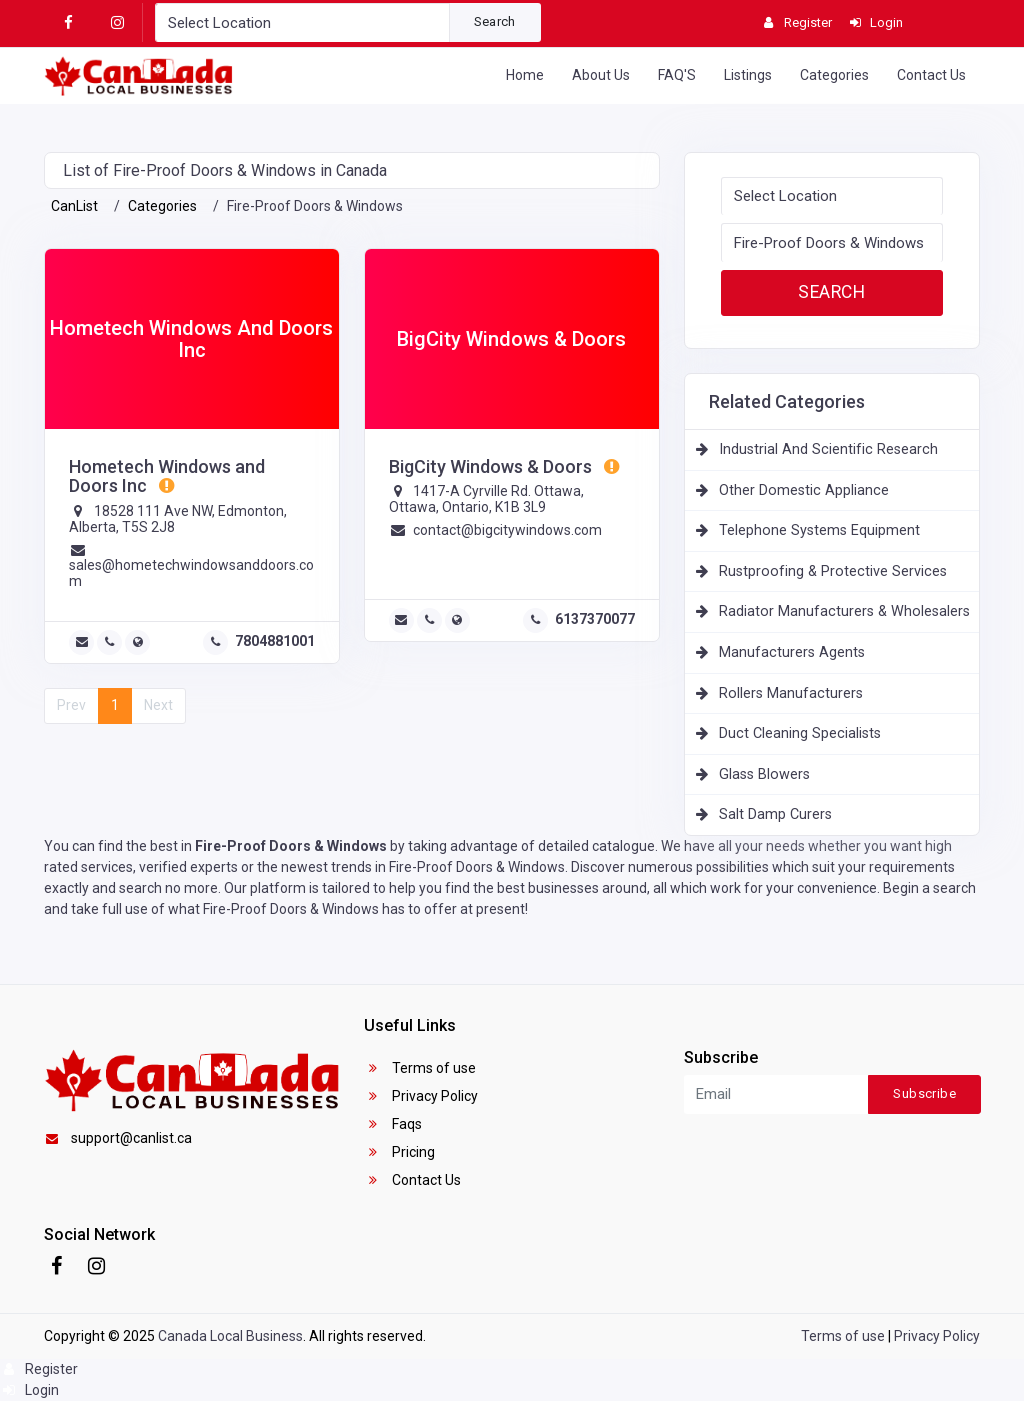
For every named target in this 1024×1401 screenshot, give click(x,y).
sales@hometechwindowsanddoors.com (191, 572)
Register (39, 1369)
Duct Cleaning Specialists (800, 733)
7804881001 (275, 641)
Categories (834, 75)
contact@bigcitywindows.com (507, 530)
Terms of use (420, 1068)
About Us (601, 75)
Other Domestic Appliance (804, 490)
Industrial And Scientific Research (828, 449)
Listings (748, 75)
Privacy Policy (421, 1096)
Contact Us (931, 75)
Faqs (393, 1124)
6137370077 (595, 619)
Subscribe (924, 1093)
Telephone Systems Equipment (819, 530)
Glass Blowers (764, 774)
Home (525, 75)
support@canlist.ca (118, 1138)
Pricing (400, 1152)
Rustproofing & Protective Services (833, 571)
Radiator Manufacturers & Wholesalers (844, 611)
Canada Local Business (230, 1336)
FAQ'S (677, 75)
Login (29, 1390)
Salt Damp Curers (775, 814)
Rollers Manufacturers (791, 693)
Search (495, 21)
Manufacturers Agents (792, 652)
